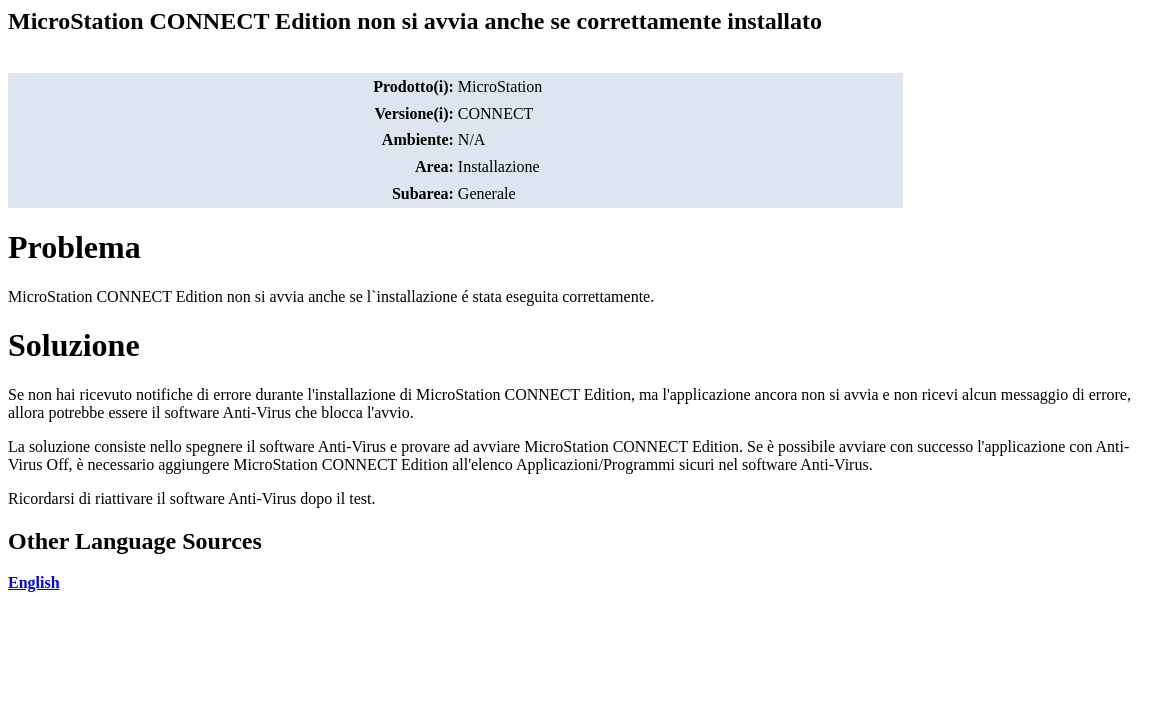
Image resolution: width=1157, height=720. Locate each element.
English (34, 582)
